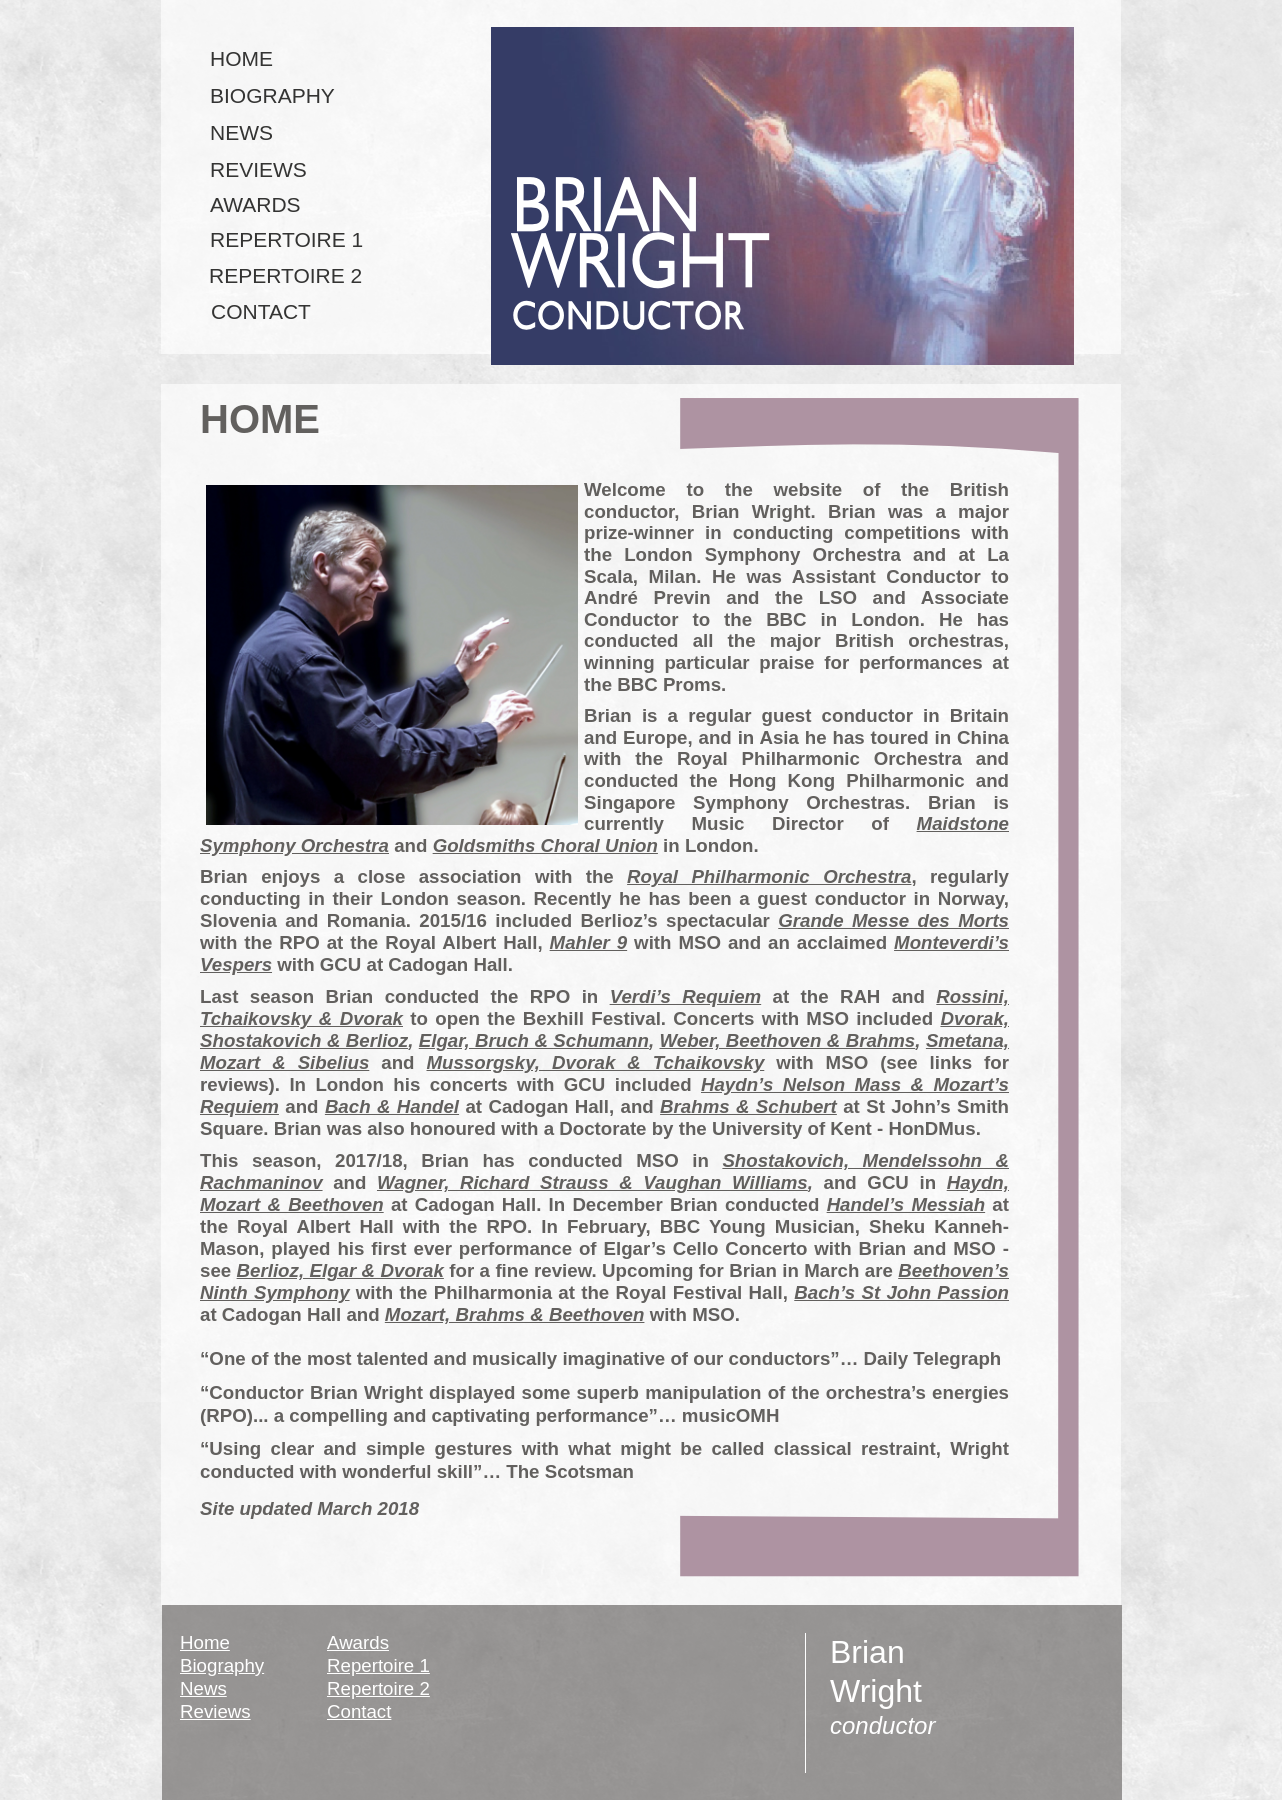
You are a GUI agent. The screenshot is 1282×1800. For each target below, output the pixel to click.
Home (205, 1642)
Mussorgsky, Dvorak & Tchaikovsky (595, 1062)
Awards (358, 1642)
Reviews (215, 1711)
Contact (359, 1711)
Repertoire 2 (378, 1688)
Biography (222, 1665)
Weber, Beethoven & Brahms (787, 1040)
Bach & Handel (392, 1106)
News (203, 1688)
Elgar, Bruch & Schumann (534, 1040)
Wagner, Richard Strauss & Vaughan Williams (592, 1182)
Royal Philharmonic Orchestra (769, 876)
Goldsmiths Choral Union (545, 845)
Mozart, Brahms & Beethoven (515, 1314)
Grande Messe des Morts (893, 920)
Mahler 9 (589, 942)
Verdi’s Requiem (686, 996)
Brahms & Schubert (748, 1106)
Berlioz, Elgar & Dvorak (340, 1270)
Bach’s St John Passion (901, 1292)
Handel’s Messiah (906, 1204)
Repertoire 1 (378, 1665)
